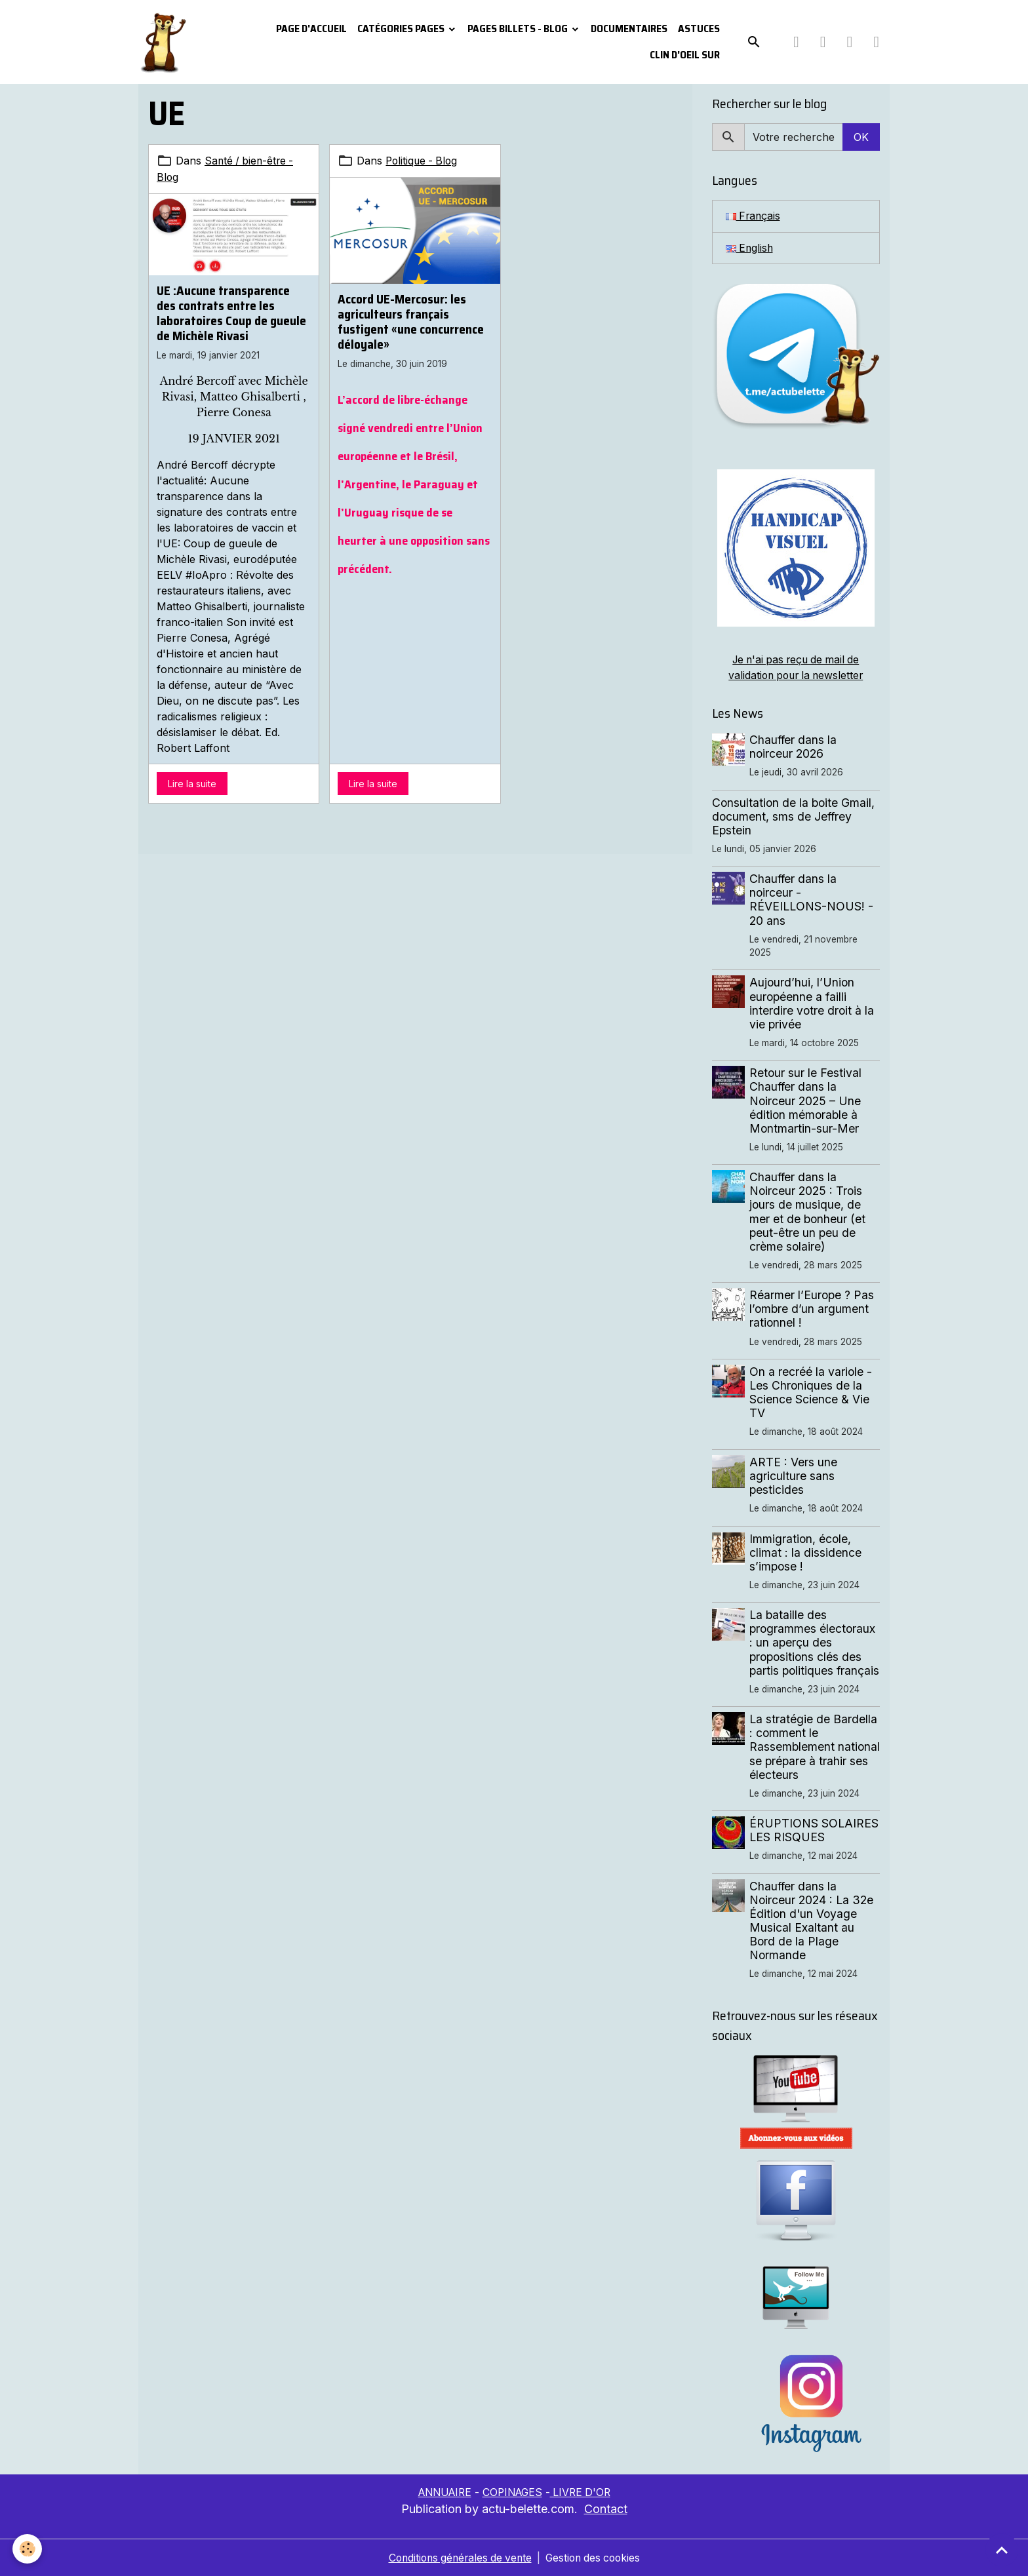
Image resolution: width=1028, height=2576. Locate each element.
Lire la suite (192, 782)
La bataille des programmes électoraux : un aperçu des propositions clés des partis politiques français (815, 1642)
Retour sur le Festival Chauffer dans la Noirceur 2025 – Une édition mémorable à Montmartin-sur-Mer (806, 1100)
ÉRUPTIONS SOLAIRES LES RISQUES (814, 1830)
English (750, 248)
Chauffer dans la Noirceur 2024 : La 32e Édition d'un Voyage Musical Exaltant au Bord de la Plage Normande (812, 1920)
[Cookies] (28, 2549)
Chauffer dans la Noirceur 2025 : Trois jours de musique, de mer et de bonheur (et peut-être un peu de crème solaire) (808, 1211)
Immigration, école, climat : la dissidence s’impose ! (806, 1552)
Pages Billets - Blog (518, 28)
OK (861, 137)
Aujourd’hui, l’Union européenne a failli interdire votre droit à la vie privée (812, 1002)
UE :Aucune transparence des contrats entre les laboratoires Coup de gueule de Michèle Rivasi (231, 312)
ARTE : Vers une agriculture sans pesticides (794, 1475)
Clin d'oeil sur (685, 55)
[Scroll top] (1001, 2549)
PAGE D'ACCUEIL (311, 28)
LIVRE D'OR (584, 2492)
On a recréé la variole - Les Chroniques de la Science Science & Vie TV (811, 1392)
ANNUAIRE (441, 2492)
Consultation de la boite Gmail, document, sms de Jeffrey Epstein (793, 816)
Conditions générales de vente (457, 2557)
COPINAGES (513, 2492)
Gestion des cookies (595, 2557)
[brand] (164, 41)
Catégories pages (401, 28)
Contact (605, 2509)
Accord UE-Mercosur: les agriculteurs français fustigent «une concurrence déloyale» (411, 321)
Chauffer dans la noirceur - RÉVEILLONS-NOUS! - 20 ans (812, 899)
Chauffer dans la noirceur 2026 (793, 746)
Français (754, 216)
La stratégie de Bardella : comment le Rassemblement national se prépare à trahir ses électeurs (814, 1746)
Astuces (699, 28)
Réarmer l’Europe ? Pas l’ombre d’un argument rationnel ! (812, 1308)
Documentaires (629, 28)
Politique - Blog (423, 160)
